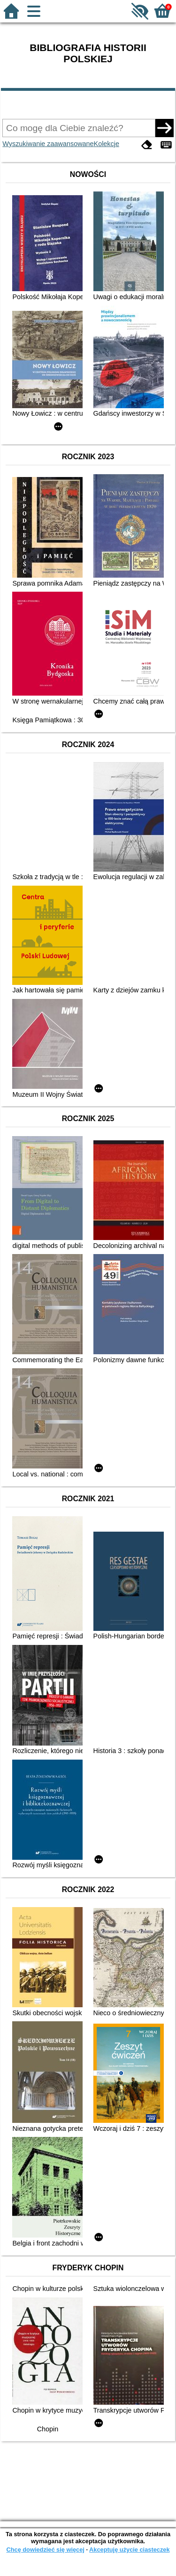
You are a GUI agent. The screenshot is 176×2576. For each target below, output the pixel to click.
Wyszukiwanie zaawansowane (47, 143)
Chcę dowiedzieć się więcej (45, 2549)
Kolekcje (106, 143)
